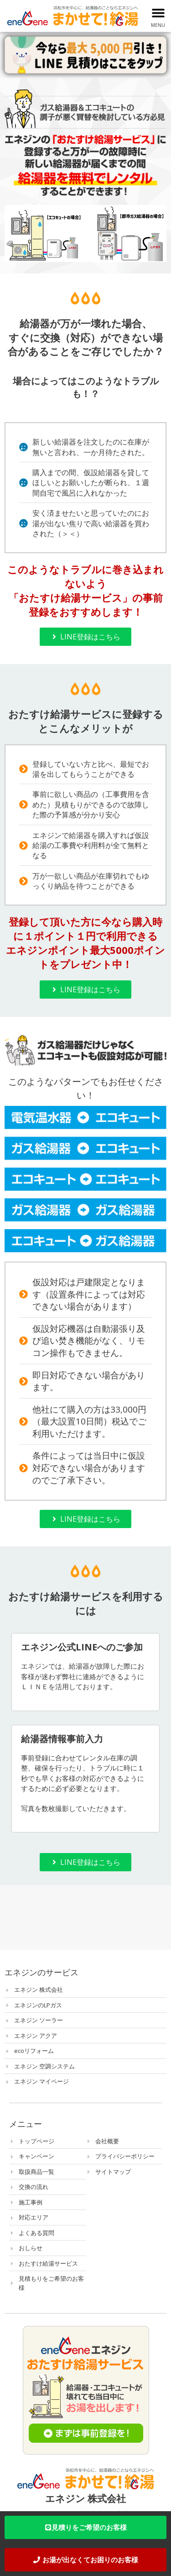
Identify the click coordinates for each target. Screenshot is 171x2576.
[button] (158, 13)
